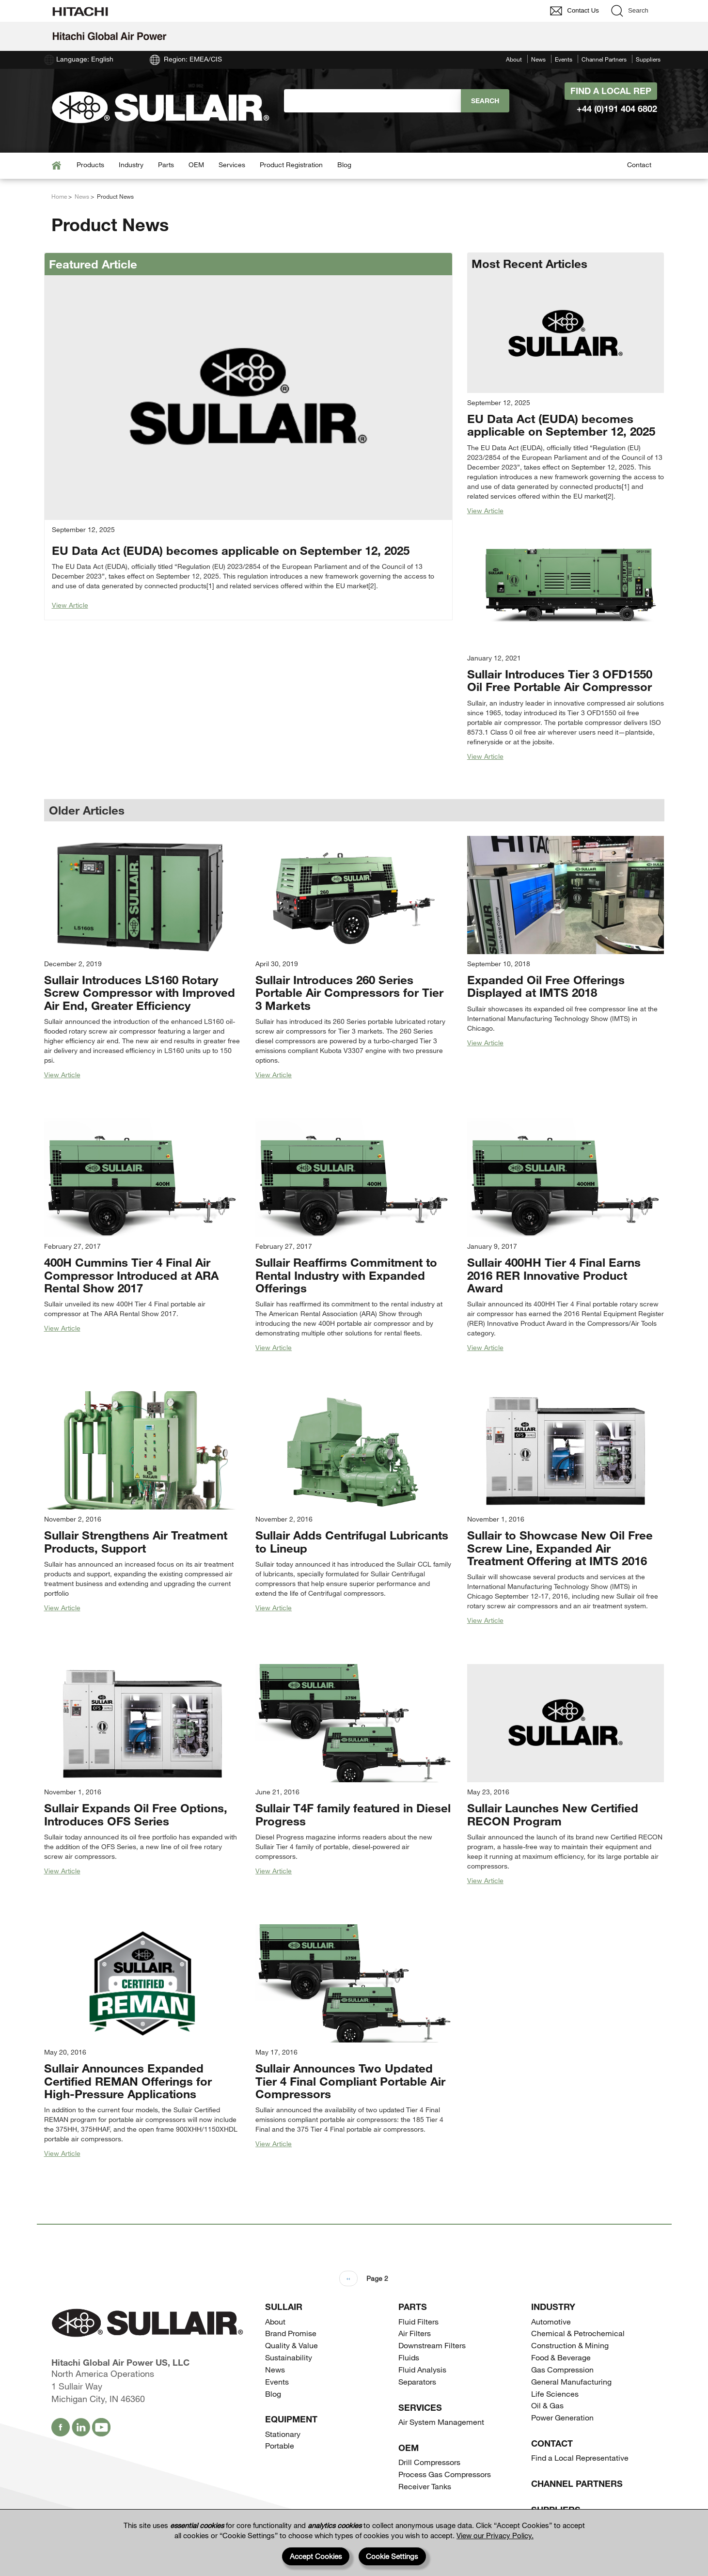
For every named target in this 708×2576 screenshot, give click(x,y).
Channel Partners (604, 59)
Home (59, 196)
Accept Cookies (316, 2556)
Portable (279, 2445)
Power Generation (562, 2417)
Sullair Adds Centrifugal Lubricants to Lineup (351, 1541)
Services (232, 164)
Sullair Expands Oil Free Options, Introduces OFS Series (135, 1814)
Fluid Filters (418, 2321)
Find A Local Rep (610, 90)
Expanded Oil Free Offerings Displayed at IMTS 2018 (546, 986)
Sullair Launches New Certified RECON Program (552, 1814)
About (514, 59)
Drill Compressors (429, 2461)
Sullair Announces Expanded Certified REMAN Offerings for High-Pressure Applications (128, 2081)
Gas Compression (562, 2369)
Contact (639, 164)
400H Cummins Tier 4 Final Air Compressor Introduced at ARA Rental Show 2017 (131, 1275)
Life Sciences (555, 2393)
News (538, 59)
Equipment (291, 2419)
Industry (131, 164)
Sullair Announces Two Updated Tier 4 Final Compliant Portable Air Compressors (350, 2081)
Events (563, 59)
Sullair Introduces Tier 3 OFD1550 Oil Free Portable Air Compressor (559, 680)
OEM (196, 164)
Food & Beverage (561, 2357)
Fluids (408, 2357)
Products (90, 164)
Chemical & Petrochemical (578, 2333)
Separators (417, 2381)
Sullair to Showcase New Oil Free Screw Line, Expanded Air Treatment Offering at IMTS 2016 (560, 1548)
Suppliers (648, 59)
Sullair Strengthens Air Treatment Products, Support (135, 1541)
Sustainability (288, 2357)
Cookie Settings (392, 2556)
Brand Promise (290, 2333)
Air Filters (414, 2333)
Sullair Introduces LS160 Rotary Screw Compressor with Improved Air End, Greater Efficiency (139, 992)
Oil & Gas (547, 2405)
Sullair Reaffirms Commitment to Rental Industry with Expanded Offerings (346, 1275)
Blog (344, 164)
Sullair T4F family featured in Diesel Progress (353, 1814)
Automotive (551, 2321)
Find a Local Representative (580, 2457)
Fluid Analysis (422, 2369)
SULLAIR (283, 2306)
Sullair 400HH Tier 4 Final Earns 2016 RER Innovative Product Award (554, 1275)
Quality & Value (291, 2345)
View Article (70, 605)
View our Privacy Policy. (495, 2535)
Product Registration (291, 164)
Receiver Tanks (424, 2486)
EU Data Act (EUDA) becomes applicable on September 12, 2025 (230, 550)
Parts (166, 164)
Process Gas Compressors (444, 2474)
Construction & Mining (570, 2345)
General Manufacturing (571, 2381)
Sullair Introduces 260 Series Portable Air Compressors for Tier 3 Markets (349, 992)
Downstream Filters (432, 2345)
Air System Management (441, 2421)
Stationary (282, 2433)
